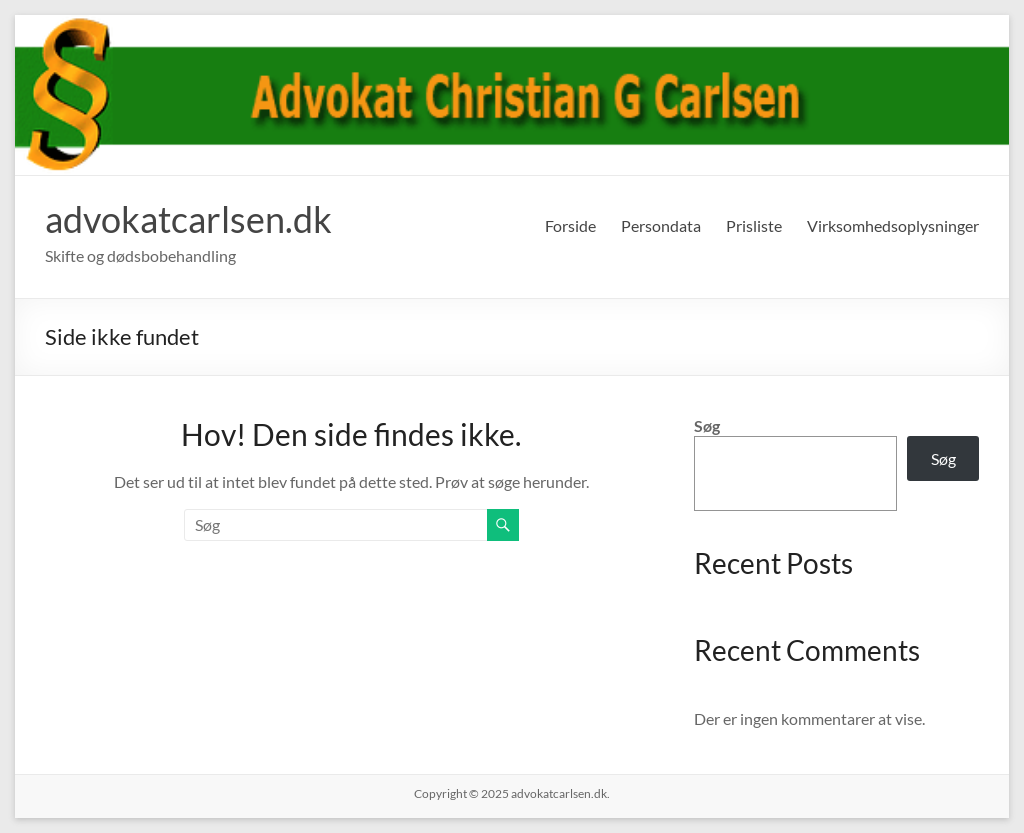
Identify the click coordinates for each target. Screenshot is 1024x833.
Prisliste (754, 225)
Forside (570, 225)
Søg (707, 425)
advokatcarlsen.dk (188, 219)
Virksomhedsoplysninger (893, 225)
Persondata (661, 225)
